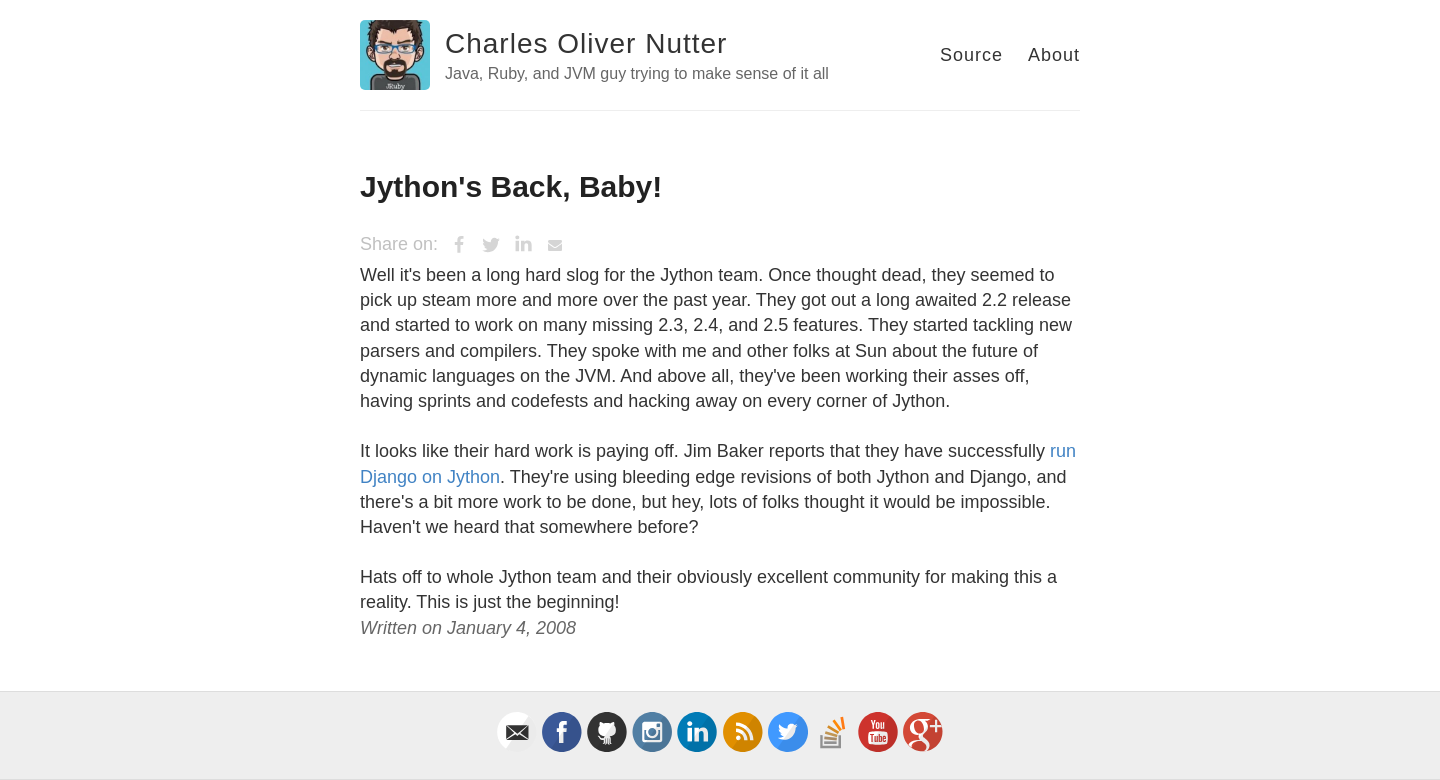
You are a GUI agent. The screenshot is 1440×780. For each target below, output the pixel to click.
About (1054, 55)
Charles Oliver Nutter (586, 43)
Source (971, 55)
